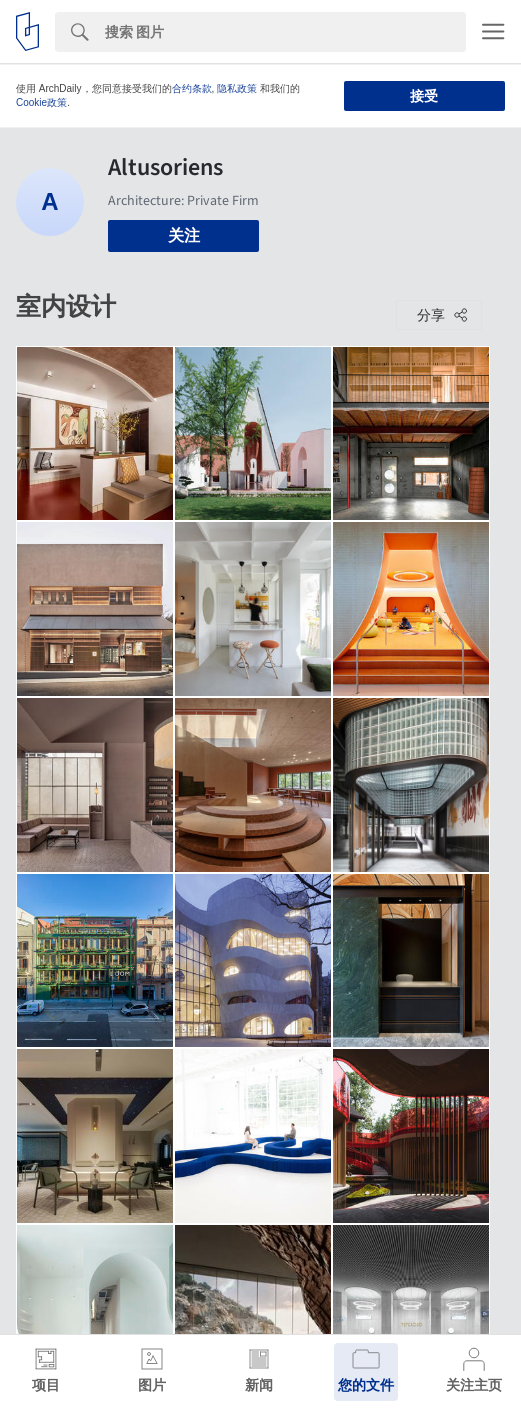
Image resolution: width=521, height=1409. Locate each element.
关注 (184, 235)
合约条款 (192, 88)
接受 (424, 96)
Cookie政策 (41, 102)
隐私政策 (237, 88)
